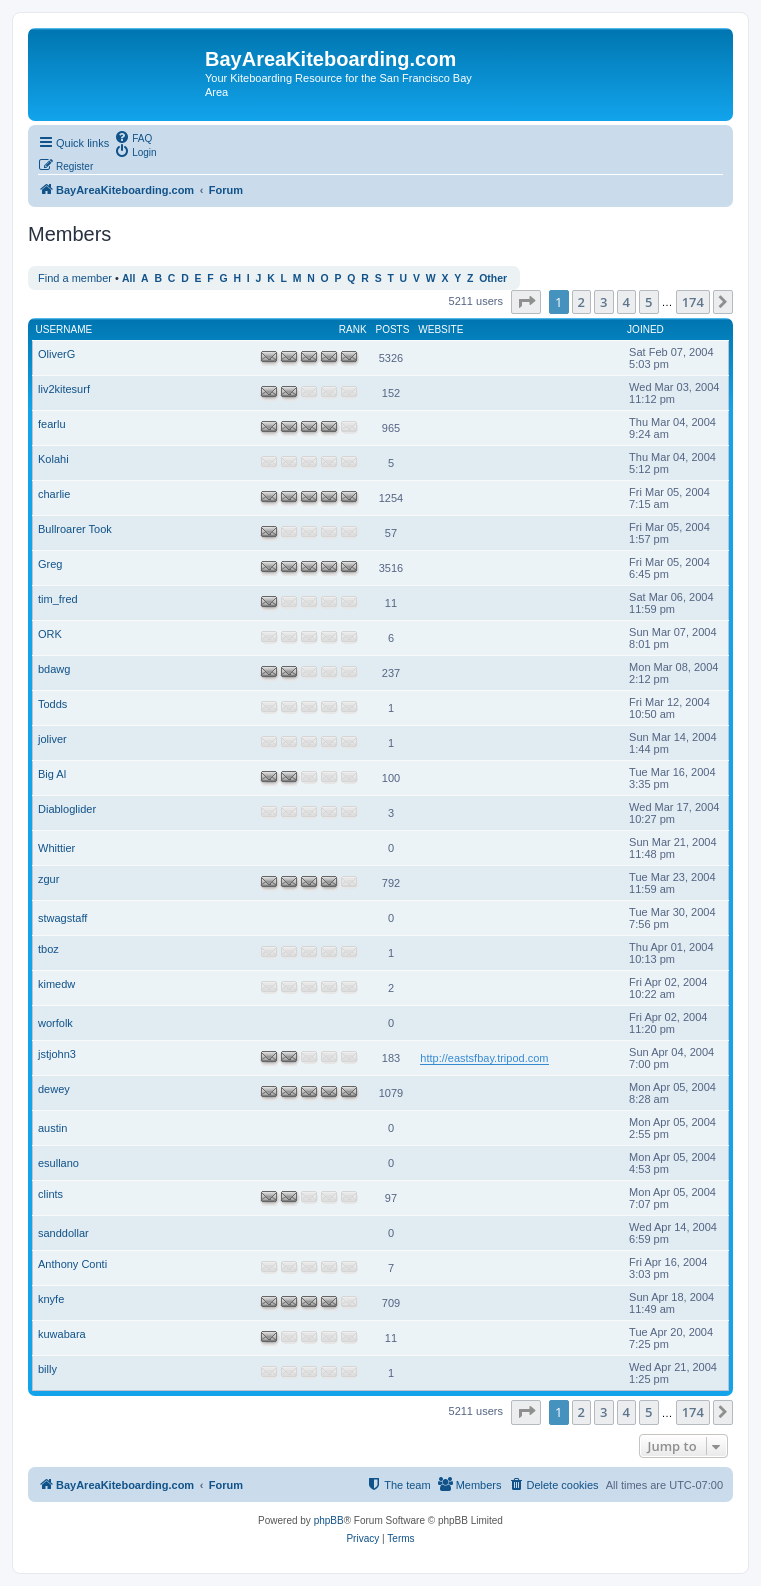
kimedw (56, 984)
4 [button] (626, 302)
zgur (48, 879)
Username (64, 329)
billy (47, 1369)
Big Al (52, 774)
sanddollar (63, 1233)
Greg (50, 564)
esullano (58, 1163)
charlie (54, 494)
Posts (393, 329)
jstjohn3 (57, 1054)
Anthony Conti (72, 1264)
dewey (54, 1089)
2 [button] (581, 302)
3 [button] (603, 302)
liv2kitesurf (64, 389)
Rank (353, 329)
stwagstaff (62, 918)
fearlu (52, 424)
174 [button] (693, 302)
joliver (52, 739)
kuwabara (62, 1334)
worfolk (55, 1023)
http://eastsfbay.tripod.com (484, 1058)
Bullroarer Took (75, 529)
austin (52, 1128)
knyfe (51, 1299)
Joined (645, 329)
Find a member (75, 278)
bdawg (54, 669)
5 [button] (648, 302)
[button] (526, 302)
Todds (52, 704)
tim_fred (58, 599)
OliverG (56, 354)
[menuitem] (133, 137)
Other (493, 278)
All (128, 278)
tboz (48, 949)
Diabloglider (67, 809)
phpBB (329, 1520)
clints (50, 1194)
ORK (50, 634)
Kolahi (53, 459)
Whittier (56, 848)
